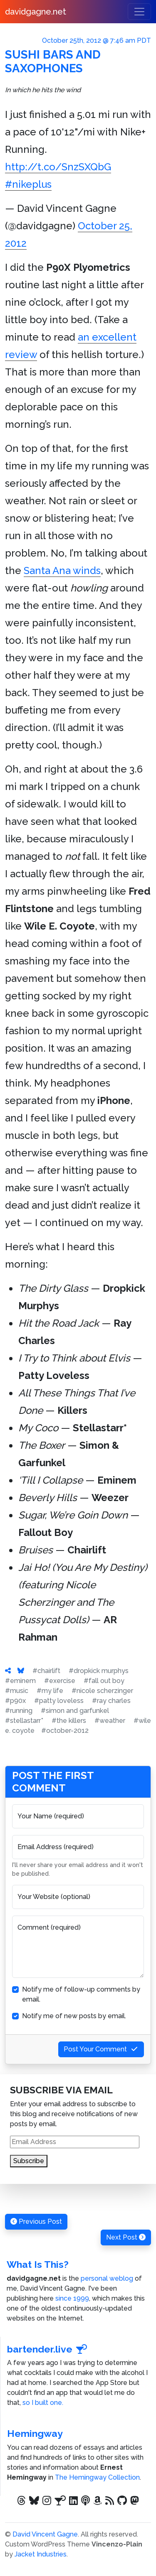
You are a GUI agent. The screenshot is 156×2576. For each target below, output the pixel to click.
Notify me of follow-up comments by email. (81, 1994)
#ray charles (111, 1701)
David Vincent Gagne (45, 2534)
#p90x (15, 1701)
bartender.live (47, 2349)
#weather (109, 1721)
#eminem (20, 1681)
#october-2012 (65, 1731)
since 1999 (72, 2298)
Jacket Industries (41, 2554)
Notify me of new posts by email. (74, 2016)
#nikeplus (28, 184)
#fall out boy (104, 1681)
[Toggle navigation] (139, 11)
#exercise (59, 1681)
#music (16, 1691)
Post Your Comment (101, 2049)
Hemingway (35, 2433)
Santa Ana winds (62, 570)
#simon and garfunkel (75, 1711)
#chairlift (46, 1671)
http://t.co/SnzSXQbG (58, 167)
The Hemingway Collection (97, 2477)
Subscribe (28, 2161)
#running (18, 1711)
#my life (50, 1691)
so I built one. (42, 2403)
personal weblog (107, 2278)
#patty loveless (59, 1701)
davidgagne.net (35, 12)
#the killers (69, 1721)
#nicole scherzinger (102, 1691)
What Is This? (38, 2264)
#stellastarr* (24, 1721)
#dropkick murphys (99, 1671)
